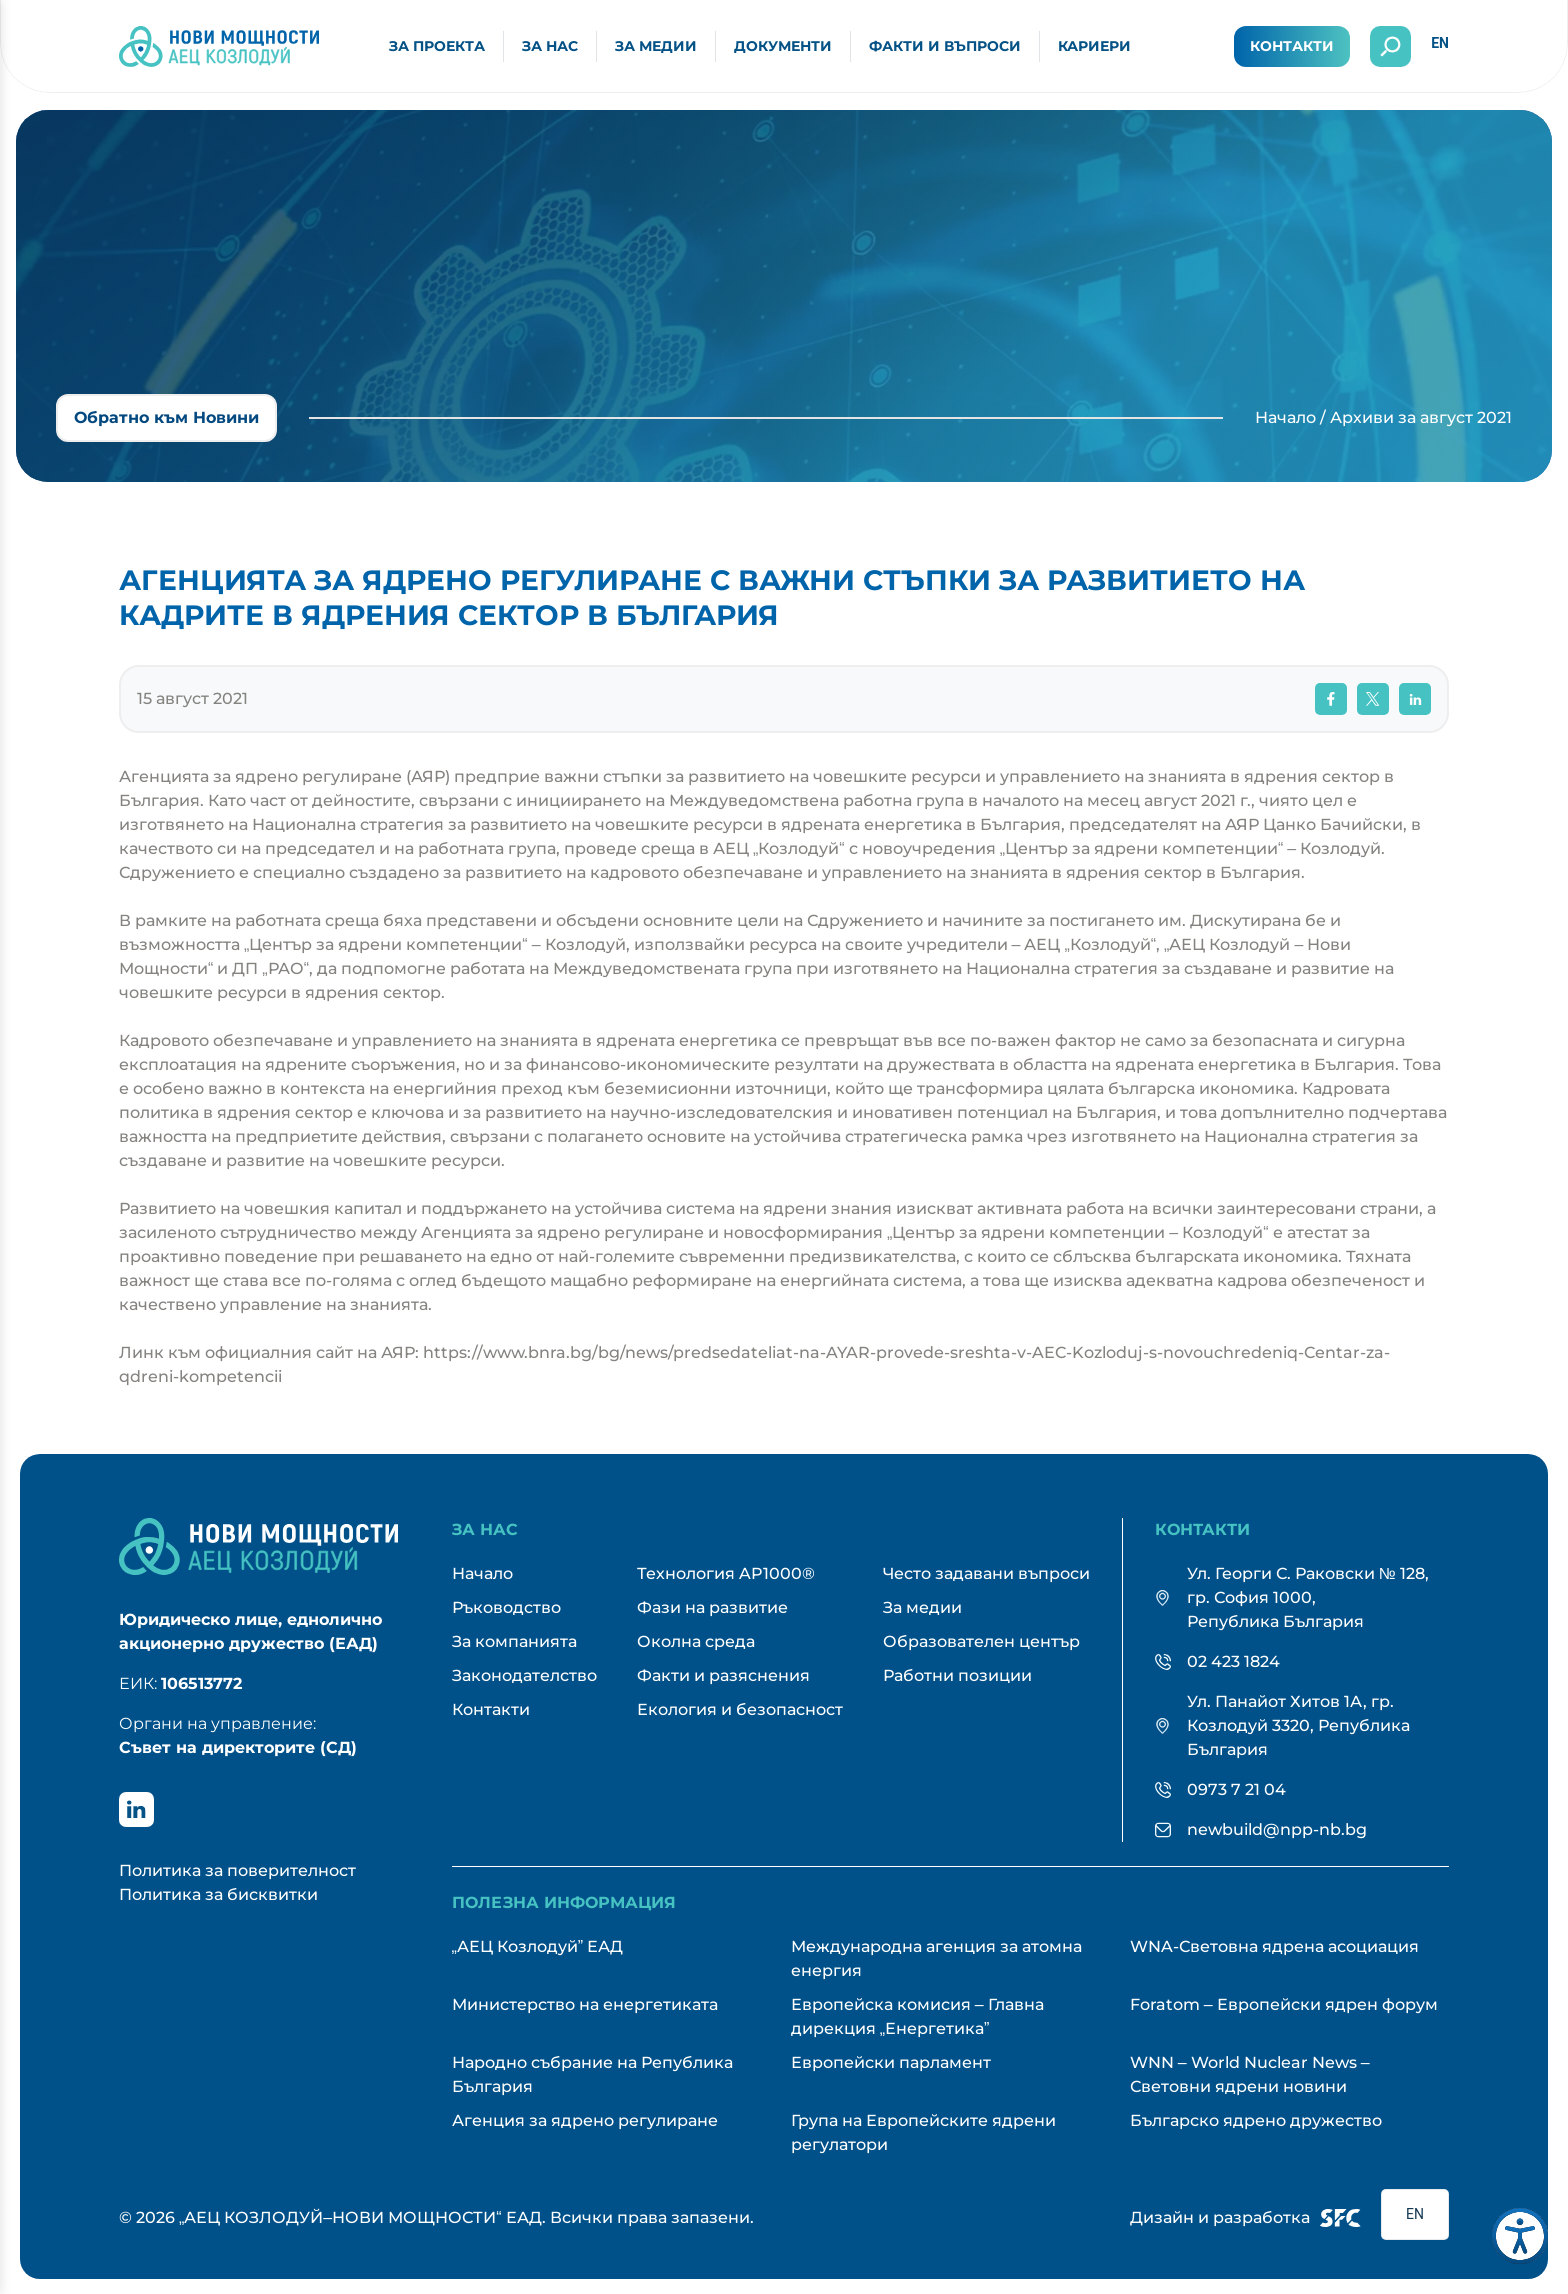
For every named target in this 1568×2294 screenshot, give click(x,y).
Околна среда (696, 1641)
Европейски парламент (891, 2062)
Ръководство (506, 1607)
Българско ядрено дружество (1256, 2120)
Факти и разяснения (723, 1675)
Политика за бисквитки (218, 1894)
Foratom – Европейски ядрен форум (1284, 2004)
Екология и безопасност (740, 1709)
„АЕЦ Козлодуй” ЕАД (538, 1946)
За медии (656, 46)
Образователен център (981, 1641)
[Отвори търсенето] (1390, 46)
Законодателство (524, 1675)
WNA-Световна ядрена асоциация (1274, 1946)
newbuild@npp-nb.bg (1277, 1829)
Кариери (1094, 46)
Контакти (1292, 46)
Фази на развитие (712, 1607)
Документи (783, 46)
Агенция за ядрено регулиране (585, 2120)
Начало (1285, 417)
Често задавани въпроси (986, 1573)
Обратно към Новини (166, 417)
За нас (550, 46)
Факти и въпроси (945, 46)
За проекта (437, 46)
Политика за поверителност (237, 1870)
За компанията (514, 1641)
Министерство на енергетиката (585, 2004)
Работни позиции (957, 1675)
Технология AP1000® (726, 1573)
